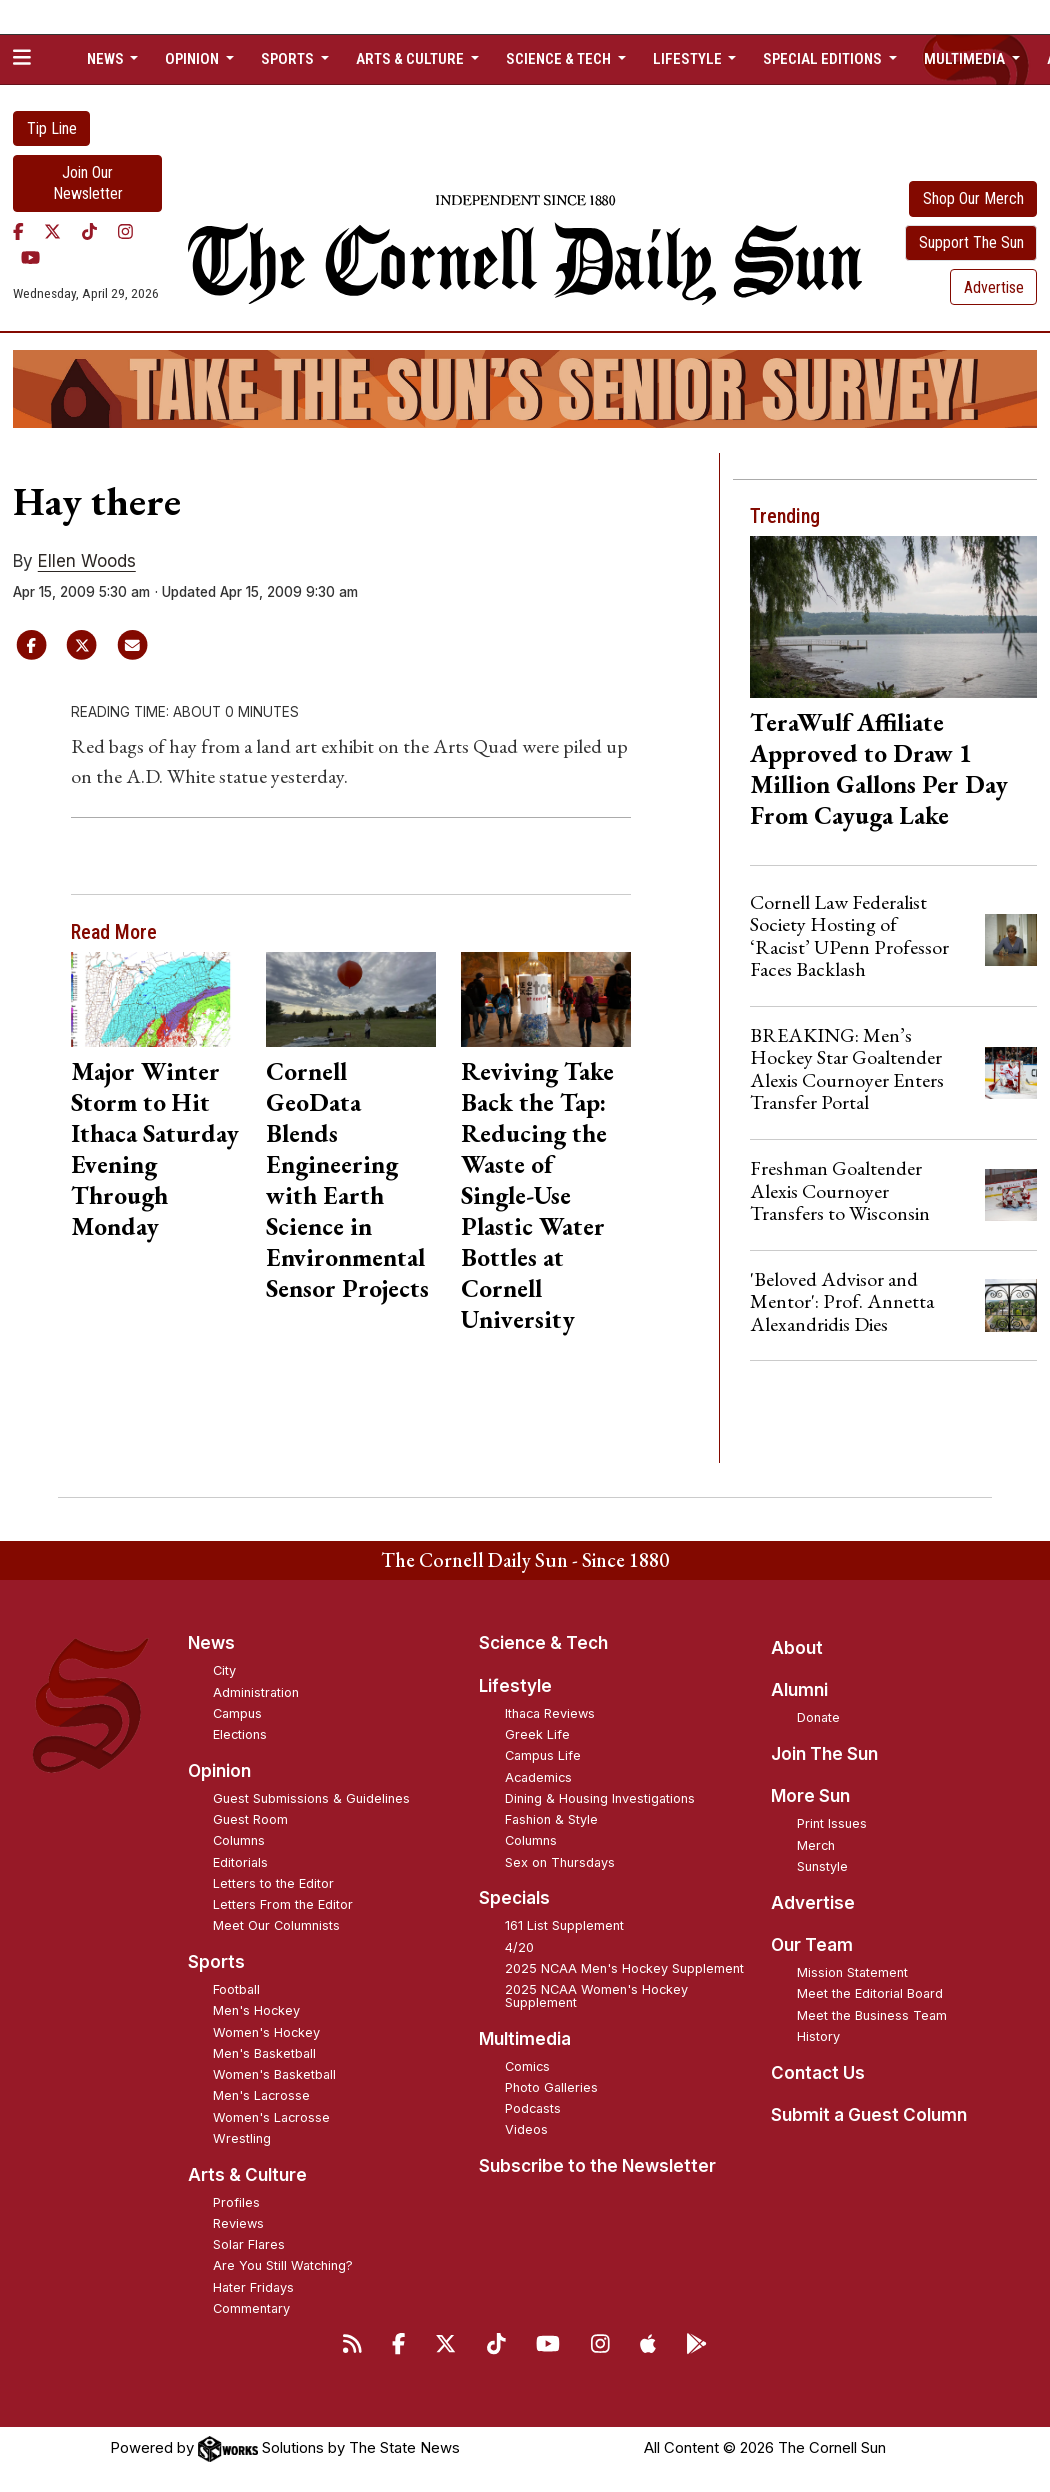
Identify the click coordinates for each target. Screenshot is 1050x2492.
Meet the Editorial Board (870, 1993)
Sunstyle (822, 1866)
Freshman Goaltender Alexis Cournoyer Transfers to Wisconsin (840, 1190)
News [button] (107, 59)
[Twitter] (52, 232)
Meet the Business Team (872, 2015)
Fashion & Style (551, 1819)
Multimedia (525, 2039)
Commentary (251, 2308)
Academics (538, 1777)
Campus (237, 1713)
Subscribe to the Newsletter (597, 2166)
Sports (216, 1962)
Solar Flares (249, 2244)
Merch (816, 1845)
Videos (526, 2129)
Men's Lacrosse (261, 2095)
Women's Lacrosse (271, 2117)
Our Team (812, 1945)
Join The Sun (824, 1754)
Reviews (238, 2223)
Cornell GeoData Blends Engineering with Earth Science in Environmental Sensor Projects (347, 1179)
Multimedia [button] (966, 59)
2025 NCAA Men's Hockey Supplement (624, 1968)
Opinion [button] (193, 59)
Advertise (994, 287)
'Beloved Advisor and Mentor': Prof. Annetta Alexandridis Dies (842, 1301)
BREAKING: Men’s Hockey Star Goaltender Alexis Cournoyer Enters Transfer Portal (847, 1068)
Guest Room (250, 1819)
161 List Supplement (564, 1925)
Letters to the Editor (273, 1883)
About (797, 1648)
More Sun (810, 1796)
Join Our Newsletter (88, 183)
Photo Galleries (551, 2087)
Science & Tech (543, 1643)
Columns (239, 1840)
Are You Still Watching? (283, 2265)
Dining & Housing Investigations (600, 1798)
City (224, 1670)
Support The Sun (971, 242)
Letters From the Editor (283, 1904)
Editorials (240, 1862)
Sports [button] (289, 59)
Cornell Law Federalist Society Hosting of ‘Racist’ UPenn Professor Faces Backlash (849, 935)
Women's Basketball (274, 2074)
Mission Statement (852, 1972)
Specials (514, 1898)
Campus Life (543, 1755)
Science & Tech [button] (560, 59)
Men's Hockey (256, 2010)
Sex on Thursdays (560, 1862)
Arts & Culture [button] (411, 59)
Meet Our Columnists (276, 1925)
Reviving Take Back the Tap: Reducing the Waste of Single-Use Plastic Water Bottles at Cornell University (537, 1195)
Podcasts (533, 2108)
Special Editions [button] (824, 59)
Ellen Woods (87, 561)
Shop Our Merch (973, 198)
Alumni (799, 1690)
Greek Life (537, 1734)
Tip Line (52, 128)
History (818, 2036)
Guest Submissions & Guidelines (311, 1798)
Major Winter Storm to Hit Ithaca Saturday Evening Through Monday (155, 1148)
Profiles (236, 2202)
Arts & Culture (247, 2175)
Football (236, 1989)
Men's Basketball (264, 2053)
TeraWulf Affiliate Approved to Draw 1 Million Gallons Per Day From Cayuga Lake (879, 768)
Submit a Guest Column (869, 2115)
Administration (256, 1692)
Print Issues (832, 1823)
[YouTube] (30, 258)
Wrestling (242, 2138)
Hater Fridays (253, 2287)
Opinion (219, 1771)
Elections (240, 1734)
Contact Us (818, 2073)
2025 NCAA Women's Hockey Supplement (596, 1996)
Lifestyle (515, 1686)
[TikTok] (89, 232)
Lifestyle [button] (689, 59)
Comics (527, 2066)
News (211, 1643)
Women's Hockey (266, 2032)
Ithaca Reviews (550, 1713)
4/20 (519, 1947)
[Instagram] (125, 232)
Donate (818, 1717)
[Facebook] (18, 232)
